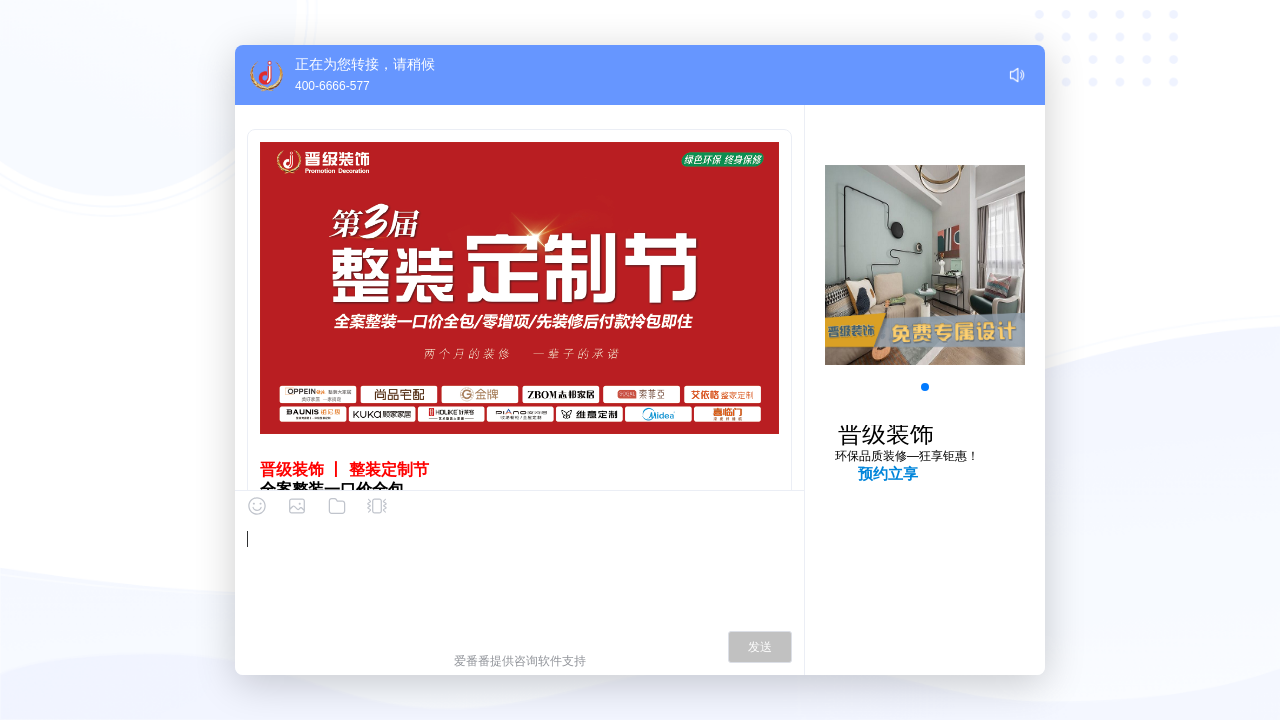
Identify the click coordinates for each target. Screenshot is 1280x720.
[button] (925, 387)
